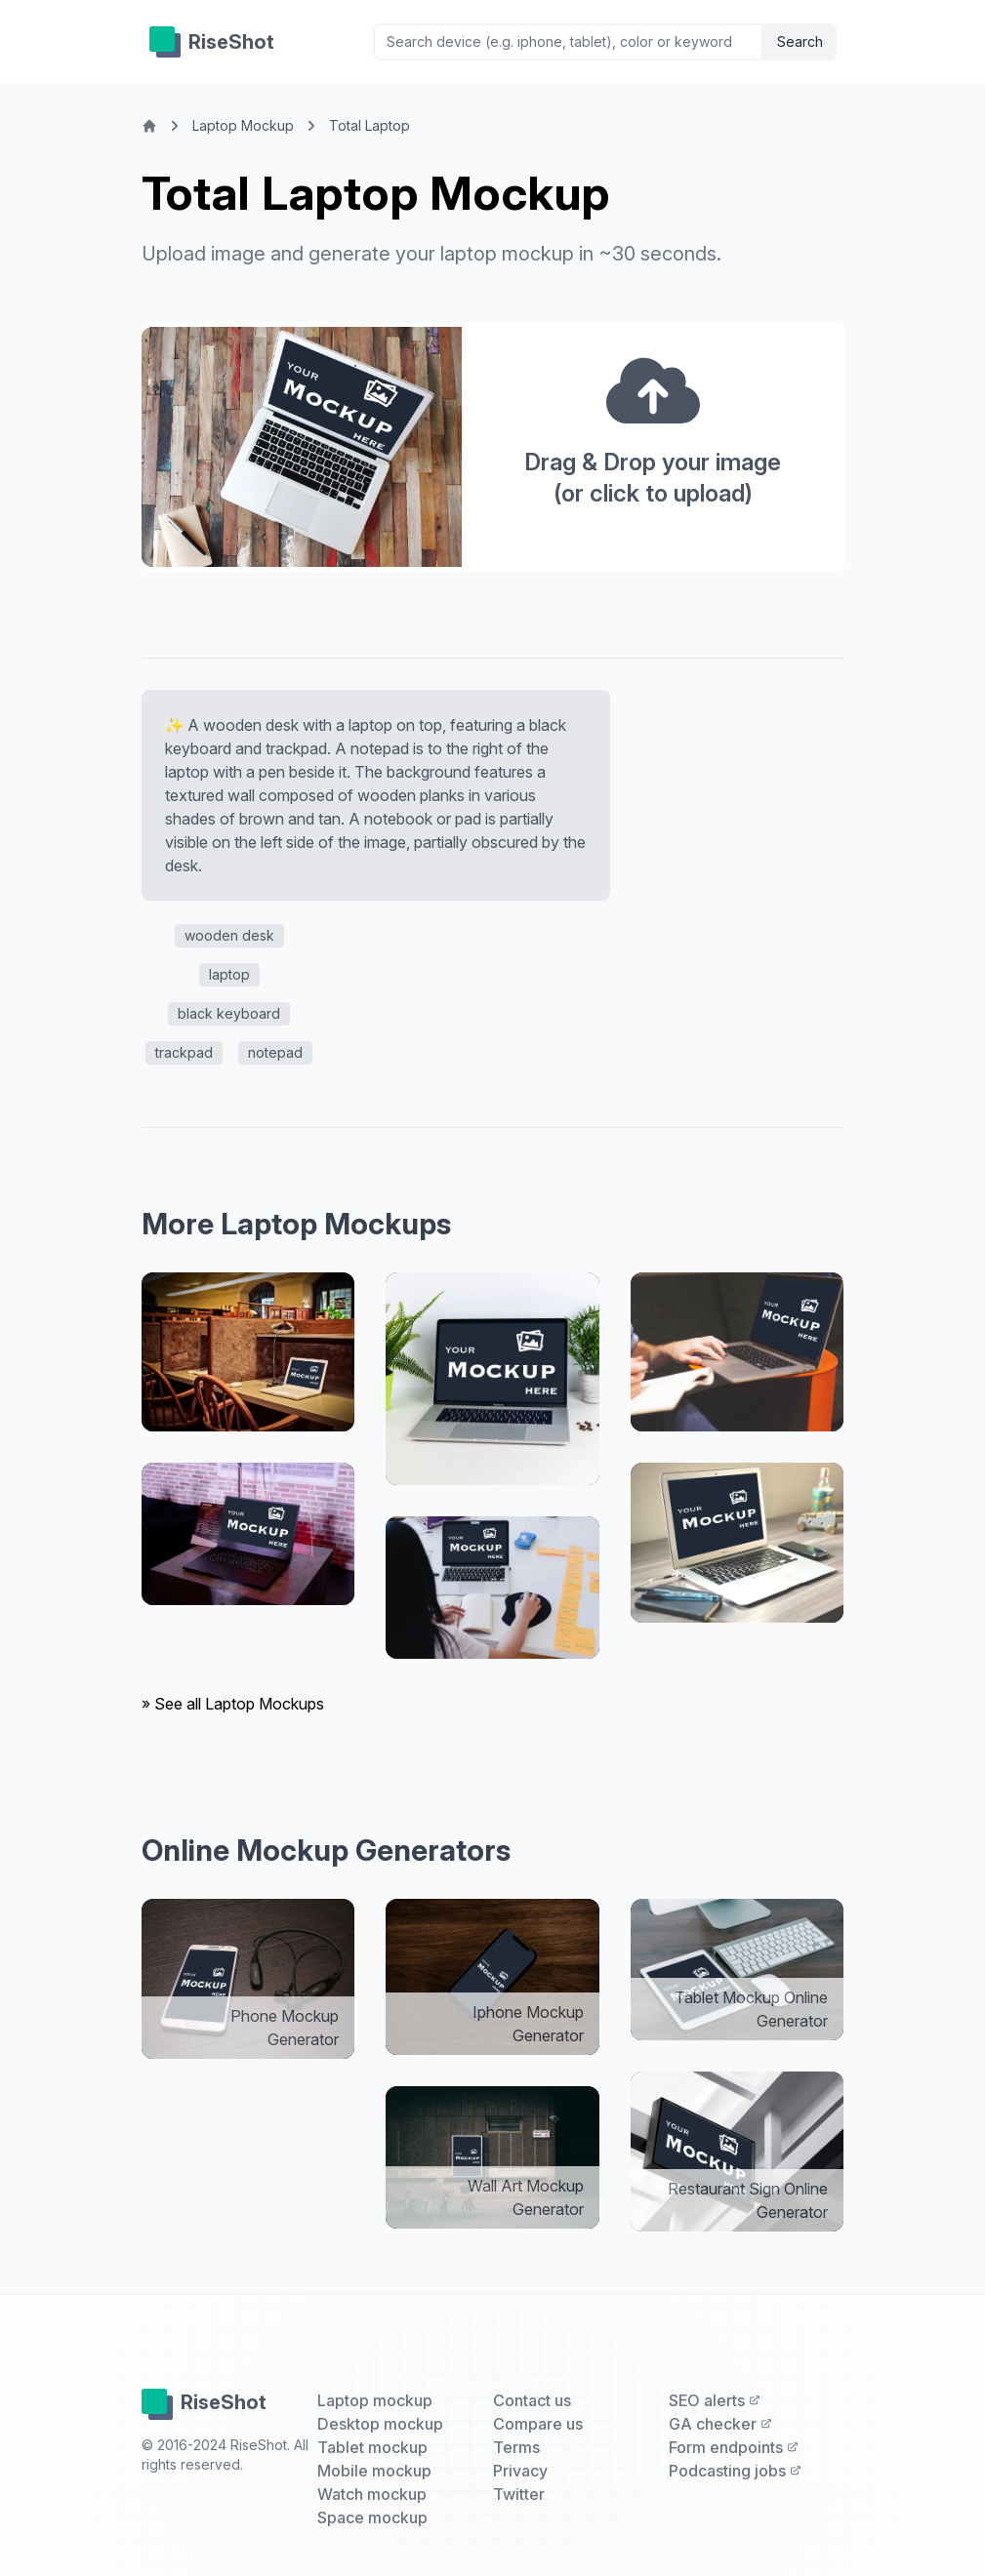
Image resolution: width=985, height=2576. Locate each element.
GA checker (720, 2424)
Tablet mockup (372, 2447)
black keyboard (229, 1013)
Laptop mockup (374, 2400)
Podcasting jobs (735, 2470)
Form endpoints (734, 2447)
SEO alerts (714, 2400)
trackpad (184, 1052)
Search (800, 41)
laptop (229, 974)
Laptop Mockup (243, 125)
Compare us (538, 2424)
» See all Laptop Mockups (233, 1703)
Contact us (532, 2400)
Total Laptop (369, 125)
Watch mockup (372, 2494)
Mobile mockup (374, 2470)
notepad (275, 1052)
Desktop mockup (380, 2424)
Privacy (520, 2470)
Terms (516, 2447)
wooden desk (229, 935)
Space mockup (372, 2517)
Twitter (519, 2494)
